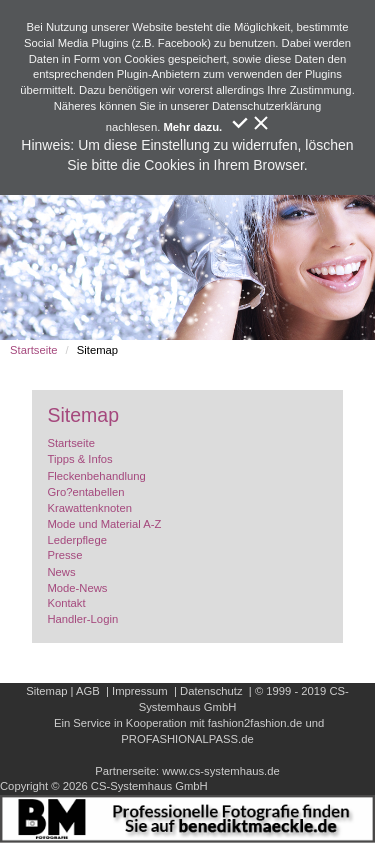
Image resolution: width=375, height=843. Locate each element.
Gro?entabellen (85, 492)
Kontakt (66, 603)
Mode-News (77, 588)
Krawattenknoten (89, 508)
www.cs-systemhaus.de (221, 771)
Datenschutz (211, 691)
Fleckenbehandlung (96, 476)
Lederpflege (76, 540)
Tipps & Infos (79, 459)
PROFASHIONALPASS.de (187, 739)
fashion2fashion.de (255, 723)
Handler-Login (82, 619)
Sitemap (46, 691)
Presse (64, 555)
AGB (88, 691)
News (61, 572)
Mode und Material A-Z (104, 524)
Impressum (140, 691)
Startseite (34, 350)
